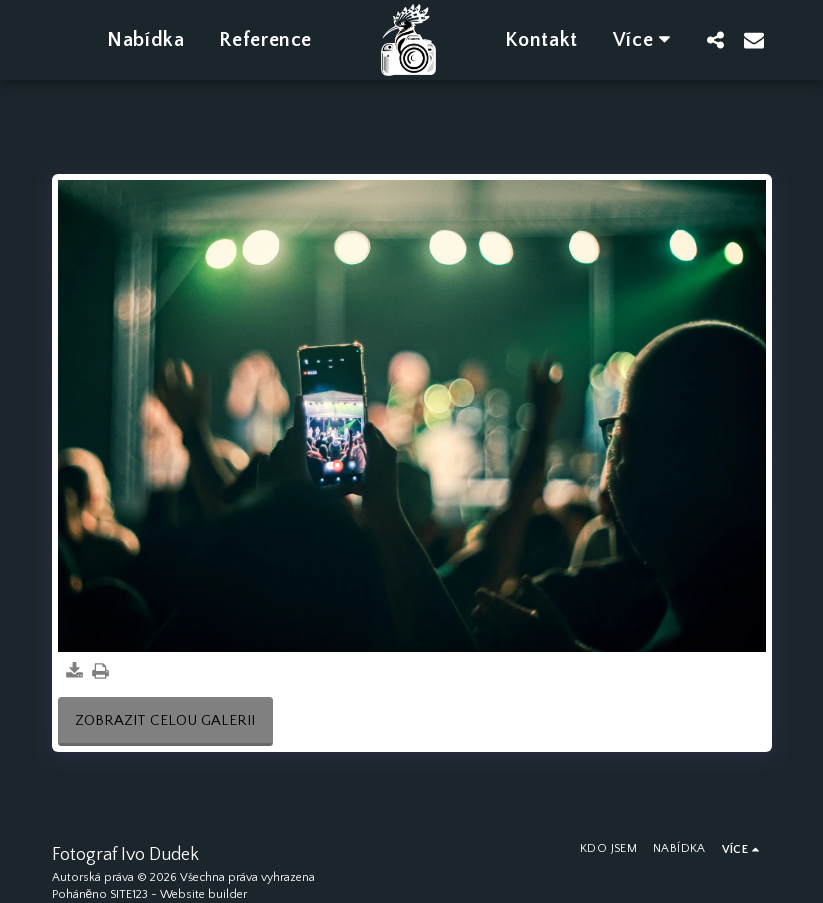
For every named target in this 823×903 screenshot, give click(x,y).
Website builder (203, 894)
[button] (716, 39)
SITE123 (129, 894)
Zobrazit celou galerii (165, 720)
